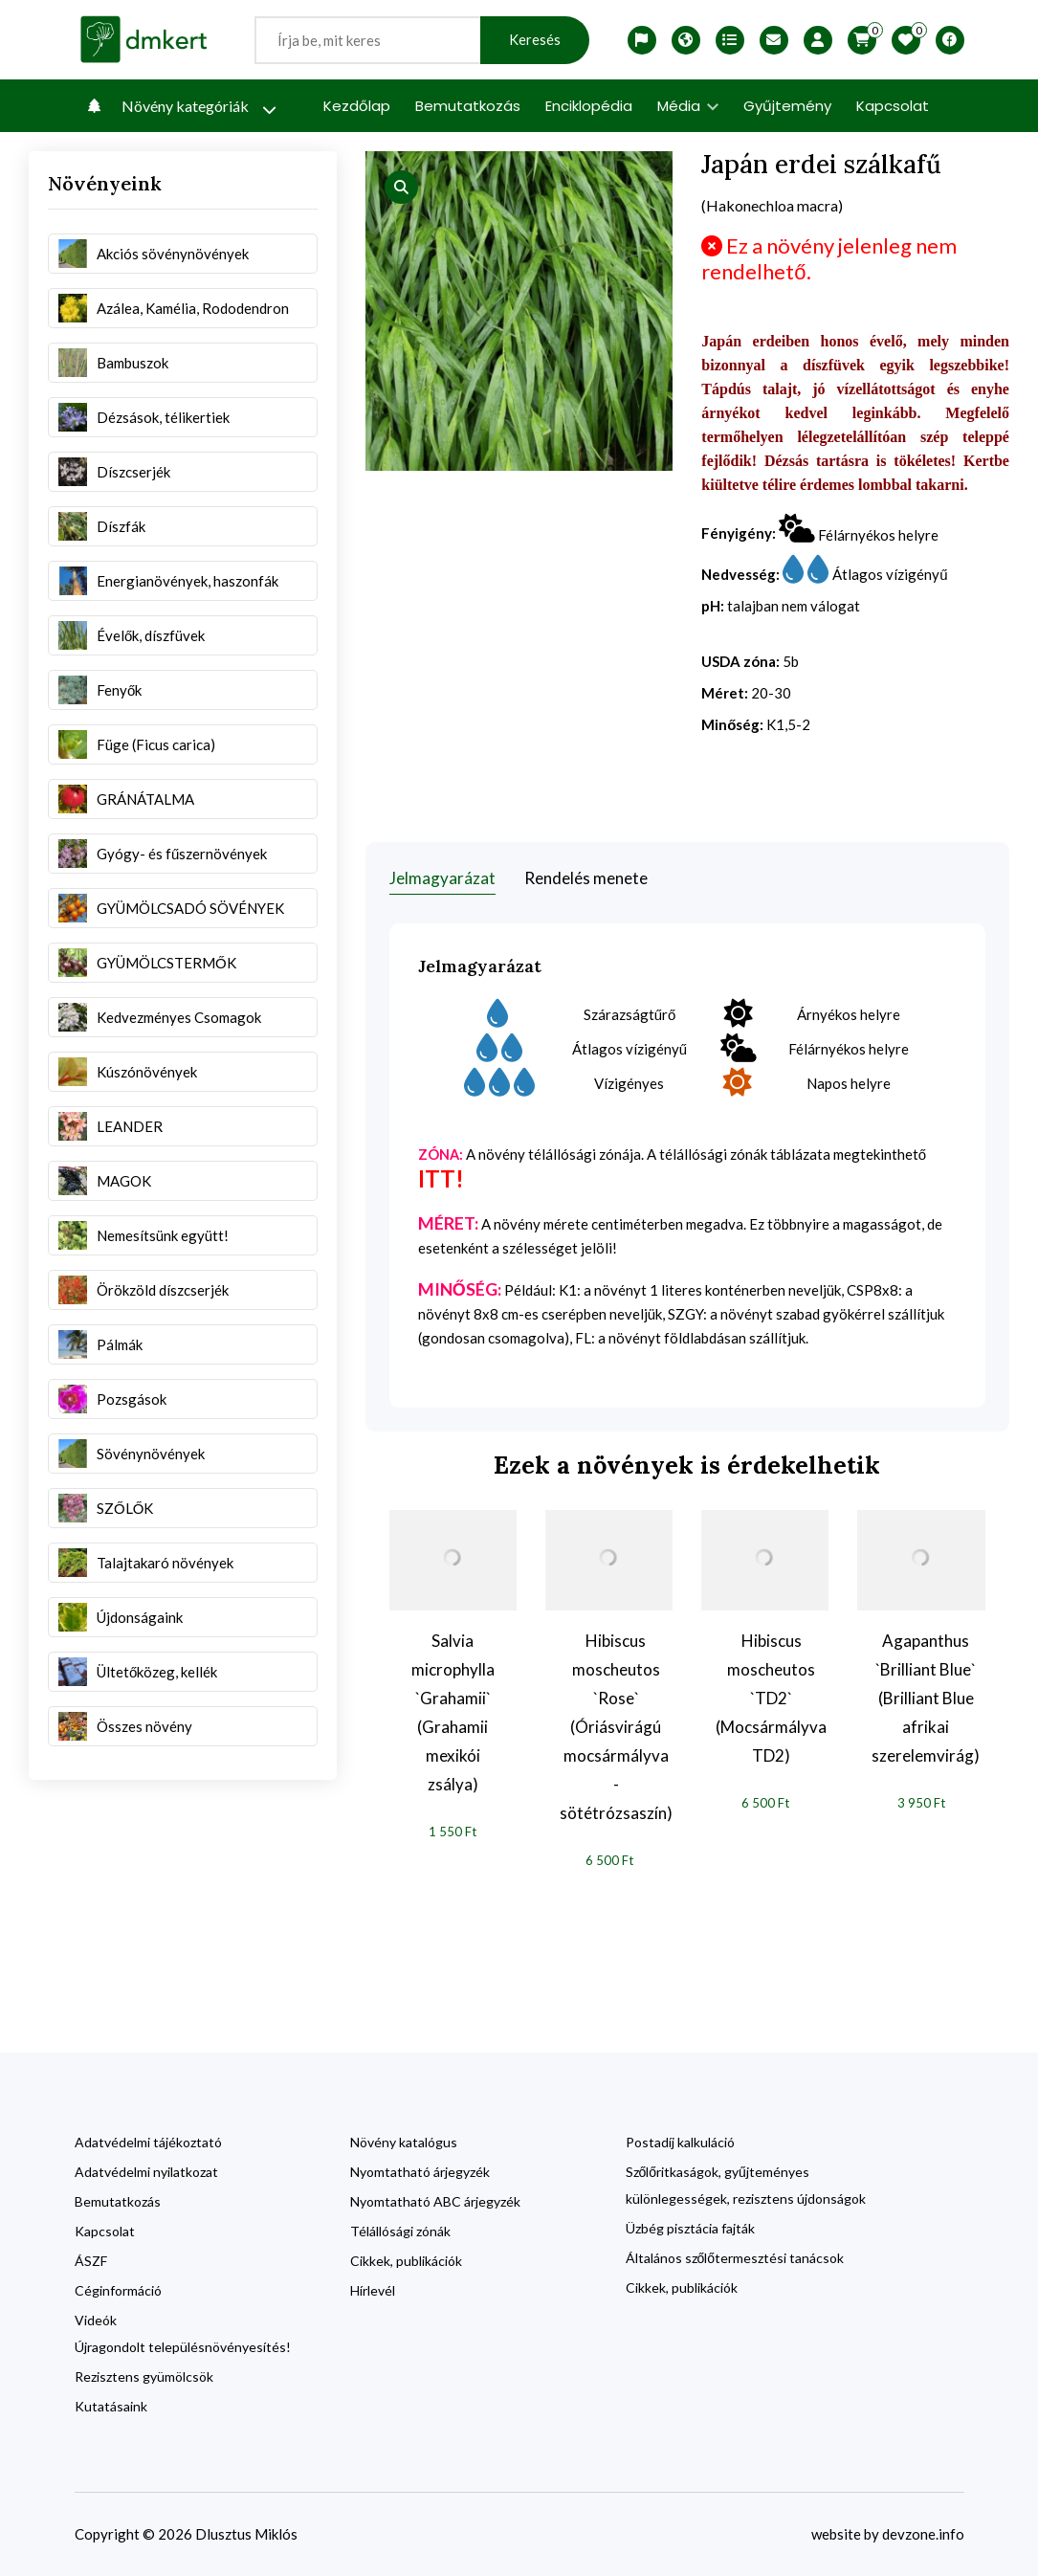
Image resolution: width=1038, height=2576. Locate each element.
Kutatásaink (111, 2406)
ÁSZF (91, 2261)
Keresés (535, 40)
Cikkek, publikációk (406, 2261)
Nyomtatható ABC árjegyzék (435, 2201)
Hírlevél (372, 2290)
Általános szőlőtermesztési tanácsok (735, 2258)
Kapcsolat (892, 106)
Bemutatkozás (467, 106)
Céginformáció (118, 2290)
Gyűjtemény (787, 106)
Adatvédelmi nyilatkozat (146, 2172)
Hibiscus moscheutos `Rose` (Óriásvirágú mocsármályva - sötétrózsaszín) (616, 1727)
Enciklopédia (588, 106)
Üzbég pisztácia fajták (690, 2228)
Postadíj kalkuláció (680, 2142)
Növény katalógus (403, 2142)
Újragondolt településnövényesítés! (183, 2347)
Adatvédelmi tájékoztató (148, 2142)
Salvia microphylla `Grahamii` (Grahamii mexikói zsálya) (453, 1712)
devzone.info (923, 2534)
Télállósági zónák (400, 2231)
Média (687, 106)
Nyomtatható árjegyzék (420, 2172)
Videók (96, 2320)
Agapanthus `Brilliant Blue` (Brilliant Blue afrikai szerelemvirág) (926, 1698)
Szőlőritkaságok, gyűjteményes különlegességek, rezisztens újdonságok (746, 2185)
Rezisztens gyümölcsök (144, 2376)
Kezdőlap (356, 106)
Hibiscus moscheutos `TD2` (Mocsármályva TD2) (771, 1698)
